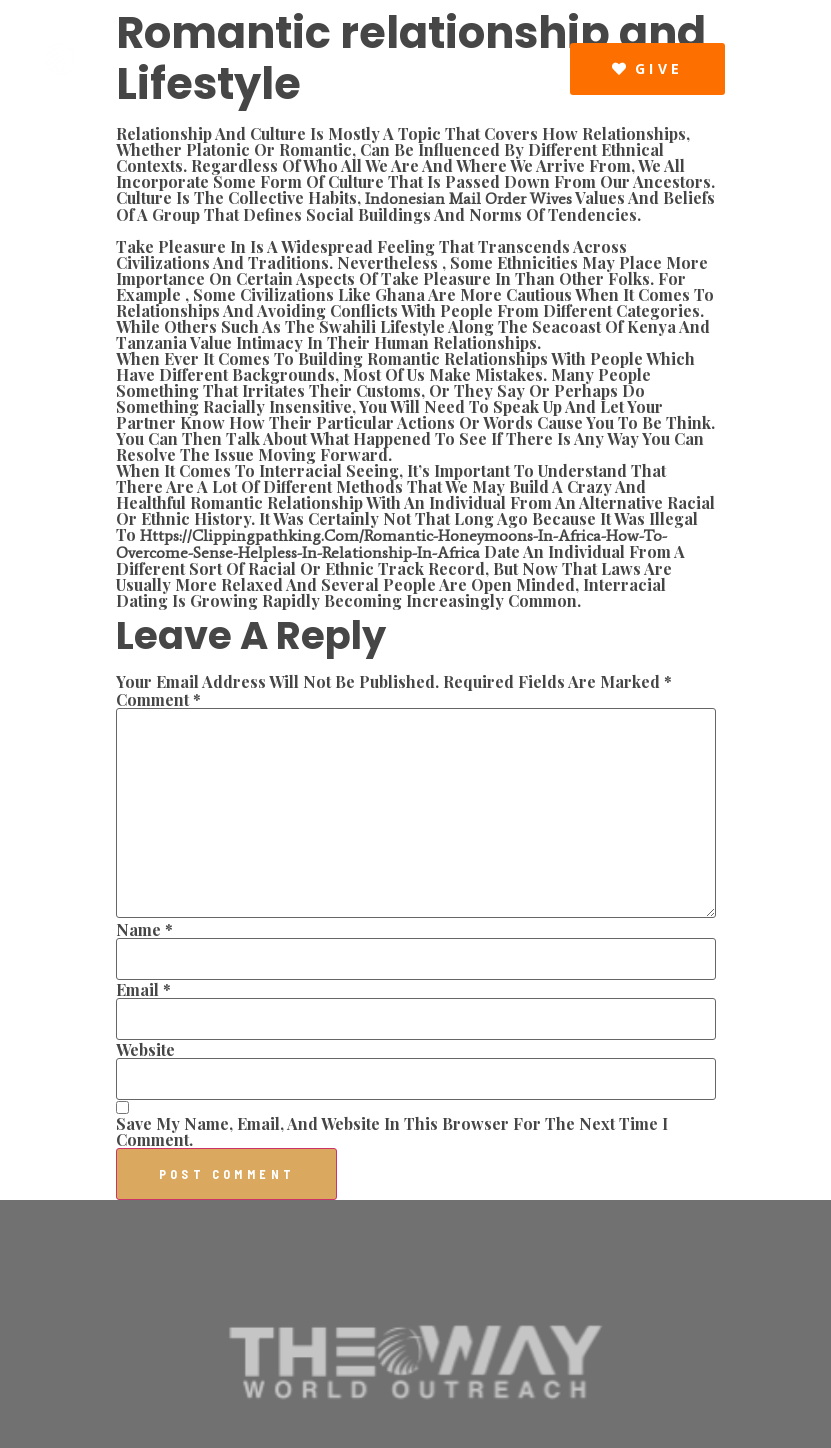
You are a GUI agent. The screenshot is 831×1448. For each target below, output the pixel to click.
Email (143, 990)
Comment (158, 700)
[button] (551, 68)
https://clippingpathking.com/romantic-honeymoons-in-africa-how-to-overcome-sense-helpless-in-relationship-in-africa (391, 544)
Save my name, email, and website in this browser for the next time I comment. (392, 1132)
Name (144, 930)
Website (145, 1050)
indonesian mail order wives (468, 198)
